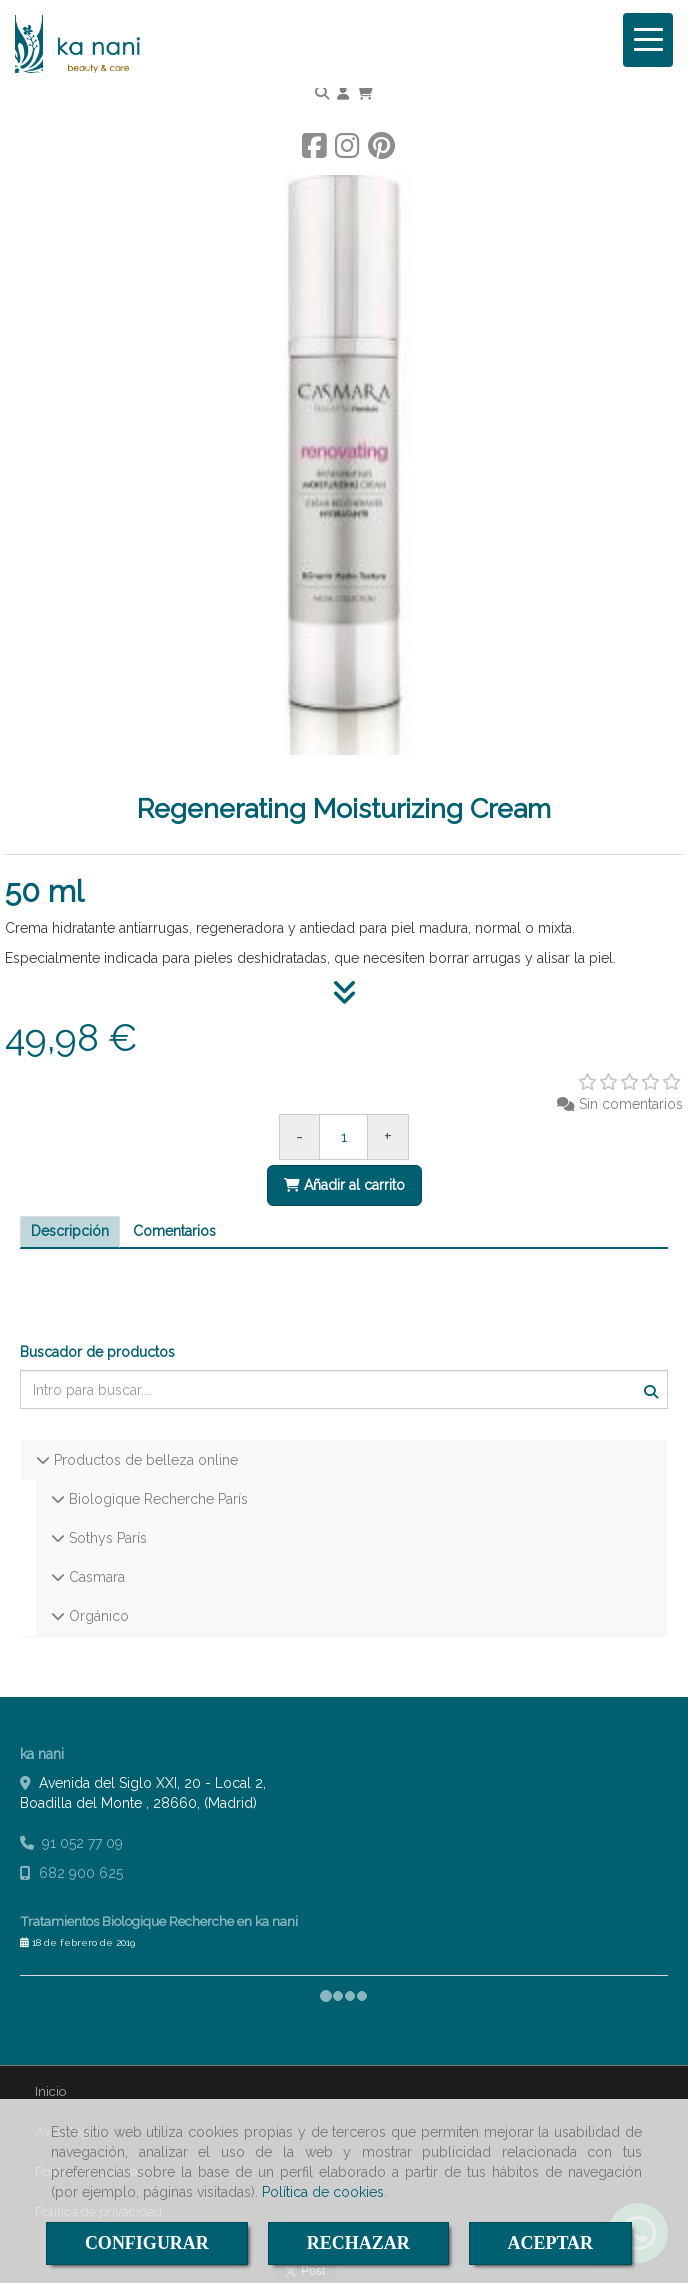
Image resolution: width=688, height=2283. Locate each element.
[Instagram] (347, 151)
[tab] (70, 1232)
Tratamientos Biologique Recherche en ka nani (159, 1921)
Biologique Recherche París (156, 1499)
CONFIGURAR (147, 2243)
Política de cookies (323, 2192)
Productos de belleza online (144, 1460)
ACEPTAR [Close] (550, 2243)
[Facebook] (314, 151)
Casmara (95, 1577)
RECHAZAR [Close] (358, 2243)
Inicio (50, 2091)
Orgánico (97, 1616)
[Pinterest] (381, 151)
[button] (343, 93)
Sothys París (106, 1538)
